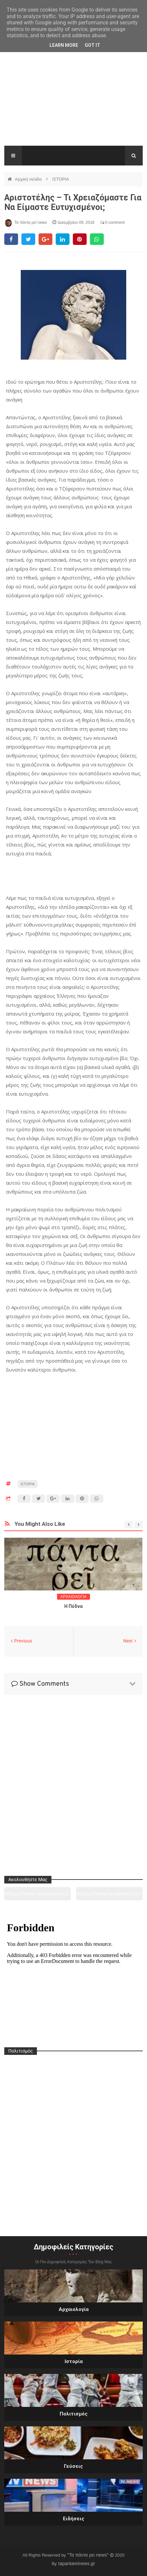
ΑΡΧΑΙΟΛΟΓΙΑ (73, 1596)
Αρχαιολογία (74, 2309)
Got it (92, 45)
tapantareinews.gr (76, 2563)
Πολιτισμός (74, 2414)
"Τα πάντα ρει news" (88, 2555)
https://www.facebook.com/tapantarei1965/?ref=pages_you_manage (109, 1895)
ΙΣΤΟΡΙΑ (60, 179)
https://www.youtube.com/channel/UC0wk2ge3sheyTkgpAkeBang (37, 1895)
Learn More (63, 45)
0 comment (112, 222)
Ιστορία (74, 2361)
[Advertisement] (73, 101)
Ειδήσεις (73, 2519)
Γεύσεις (73, 2466)
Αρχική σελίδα (29, 179)
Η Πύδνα (73, 1606)
